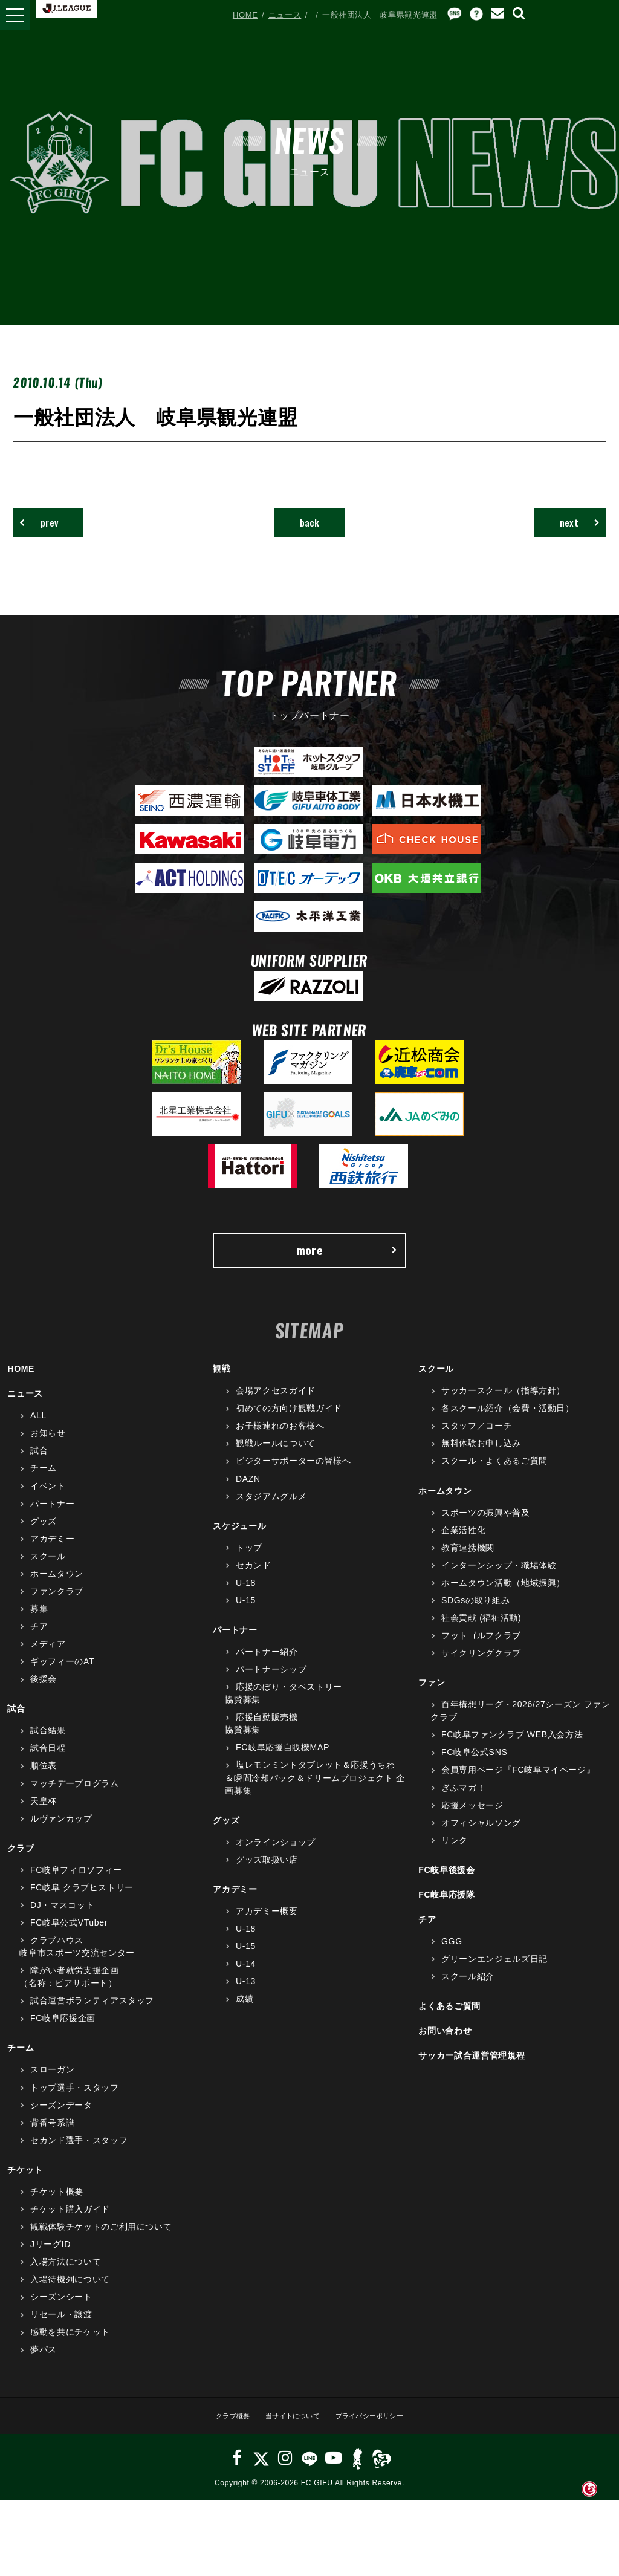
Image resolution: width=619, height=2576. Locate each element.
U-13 (246, 1995)
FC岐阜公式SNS (474, 1766)
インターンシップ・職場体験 (498, 1578)
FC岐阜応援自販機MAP (282, 1761)
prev (47, 525)
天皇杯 (43, 1814)
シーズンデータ (61, 2118)
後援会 (43, 1693)
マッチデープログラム (74, 1797)
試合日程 (48, 1762)
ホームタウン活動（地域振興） (503, 1596)
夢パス (43, 2363)
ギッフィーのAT (62, 1675)
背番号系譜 (52, 2136)
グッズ (43, 1534)
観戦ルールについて (276, 1457)
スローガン (52, 2083)
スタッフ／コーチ (476, 1439)
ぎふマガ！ (463, 1801)
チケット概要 (56, 2205)
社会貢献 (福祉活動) (481, 1632)
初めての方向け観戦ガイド (289, 1422)
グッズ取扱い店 (267, 1873)
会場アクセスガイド (276, 1404)
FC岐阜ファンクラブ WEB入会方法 (512, 1748)
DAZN (248, 1492)
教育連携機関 (467, 1561)
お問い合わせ (445, 2044)
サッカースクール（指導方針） (503, 1404)
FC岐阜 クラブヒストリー (82, 1901)
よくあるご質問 (449, 2020)
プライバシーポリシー (378, 2429)
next (571, 525)
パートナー (52, 1517)
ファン (431, 1696)
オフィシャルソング (481, 1836)
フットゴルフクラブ (481, 1649)
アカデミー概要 (267, 1925)
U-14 (246, 1977)
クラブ (20, 1861)
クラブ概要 (219, 2429)
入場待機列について (70, 2293)
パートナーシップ (271, 1683)
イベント (48, 1499)
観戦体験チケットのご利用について (101, 2240)
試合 (39, 1464)
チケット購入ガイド (70, 2223)
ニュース (285, 14)
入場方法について (65, 2275)
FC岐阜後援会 (446, 1883)
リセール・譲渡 (61, 2328)
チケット (25, 2183)
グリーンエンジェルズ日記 (494, 1972)
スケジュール (239, 1539)
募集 (39, 1622)
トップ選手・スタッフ (74, 2101)
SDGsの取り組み (475, 1614)
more (345, 1260)
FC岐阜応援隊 (446, 1908)
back (310, 525)
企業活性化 (463, 1543)
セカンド (253, 1578)
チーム (43, 1482)
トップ (249, 1561)
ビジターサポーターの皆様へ (293, 1474)
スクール (48, 1569)
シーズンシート (61, 2310)
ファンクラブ (56, 1605)
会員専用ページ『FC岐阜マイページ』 (518, 1783)
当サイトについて (289, 2429)
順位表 (43, 1779)
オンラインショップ (276, 1855)
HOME (245, 14)
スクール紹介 (467, 1990)
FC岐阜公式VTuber (69, 1936)
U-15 (246, 1614)
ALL (38, 1429)
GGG (451, 1955)
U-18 (246, 1596)
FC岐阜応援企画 (63, 2032)
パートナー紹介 (267, 1665)
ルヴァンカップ (61, 1832)
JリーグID (50, 2258)
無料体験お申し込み (481, 1457)
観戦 (221, 1382)
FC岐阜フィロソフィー (76, 1883)
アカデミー (52, 1552)
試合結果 (48, 1744)
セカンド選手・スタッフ (79, 2153)
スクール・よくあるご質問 (494, 1474)
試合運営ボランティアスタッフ (92, 2014)
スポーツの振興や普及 (485, 1526)
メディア (48, 1658)
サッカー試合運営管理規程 (471, 2069)
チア (39, 1640)
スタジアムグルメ (271, 1509)
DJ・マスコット (62, 1919)
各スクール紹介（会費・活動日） (507, 1422)
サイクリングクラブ (481, 1667)
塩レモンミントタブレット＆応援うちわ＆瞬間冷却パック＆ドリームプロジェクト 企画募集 (315, 1791)
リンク (454, 1853)
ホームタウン (56, 1587)
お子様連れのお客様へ (280, 1439)
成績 (244, 2012)
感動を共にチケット (70, 2346)
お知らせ (48, 1447)
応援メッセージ (472, 1818)
